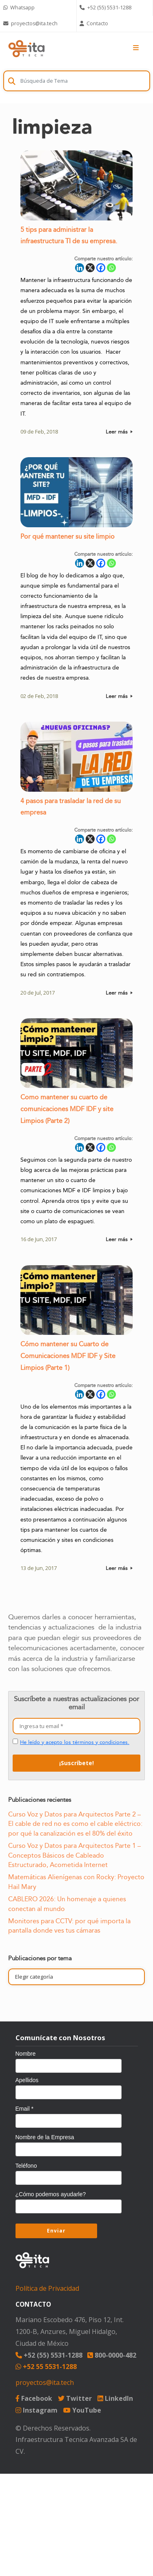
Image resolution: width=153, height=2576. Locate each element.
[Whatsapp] (111, 269)
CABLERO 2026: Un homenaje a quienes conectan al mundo (67, 1903)
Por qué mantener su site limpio (67, 538)
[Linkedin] (79, 269)
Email (24, 2108)
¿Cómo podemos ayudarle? (51, 2194)
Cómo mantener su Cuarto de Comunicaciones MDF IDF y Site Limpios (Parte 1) (67, 1358)
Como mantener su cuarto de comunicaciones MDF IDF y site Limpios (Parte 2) (66, 1111)
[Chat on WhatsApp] (38, 8)
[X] (90, 269)
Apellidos (27, 2080)
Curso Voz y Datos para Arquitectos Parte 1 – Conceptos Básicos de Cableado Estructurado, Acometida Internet (74, 1855)
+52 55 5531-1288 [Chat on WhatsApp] (46, 2366)
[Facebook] (100, 269)
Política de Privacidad (47, 2288)
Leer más (119, 433)
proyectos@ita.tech (45, 2382)
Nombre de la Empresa (45, 2137)
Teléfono (26, 2165)
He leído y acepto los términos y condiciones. (74, 1742)
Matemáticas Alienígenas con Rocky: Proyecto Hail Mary (76, 1881)
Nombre (26, 2053)
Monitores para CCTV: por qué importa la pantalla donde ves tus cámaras (69, 1925)
